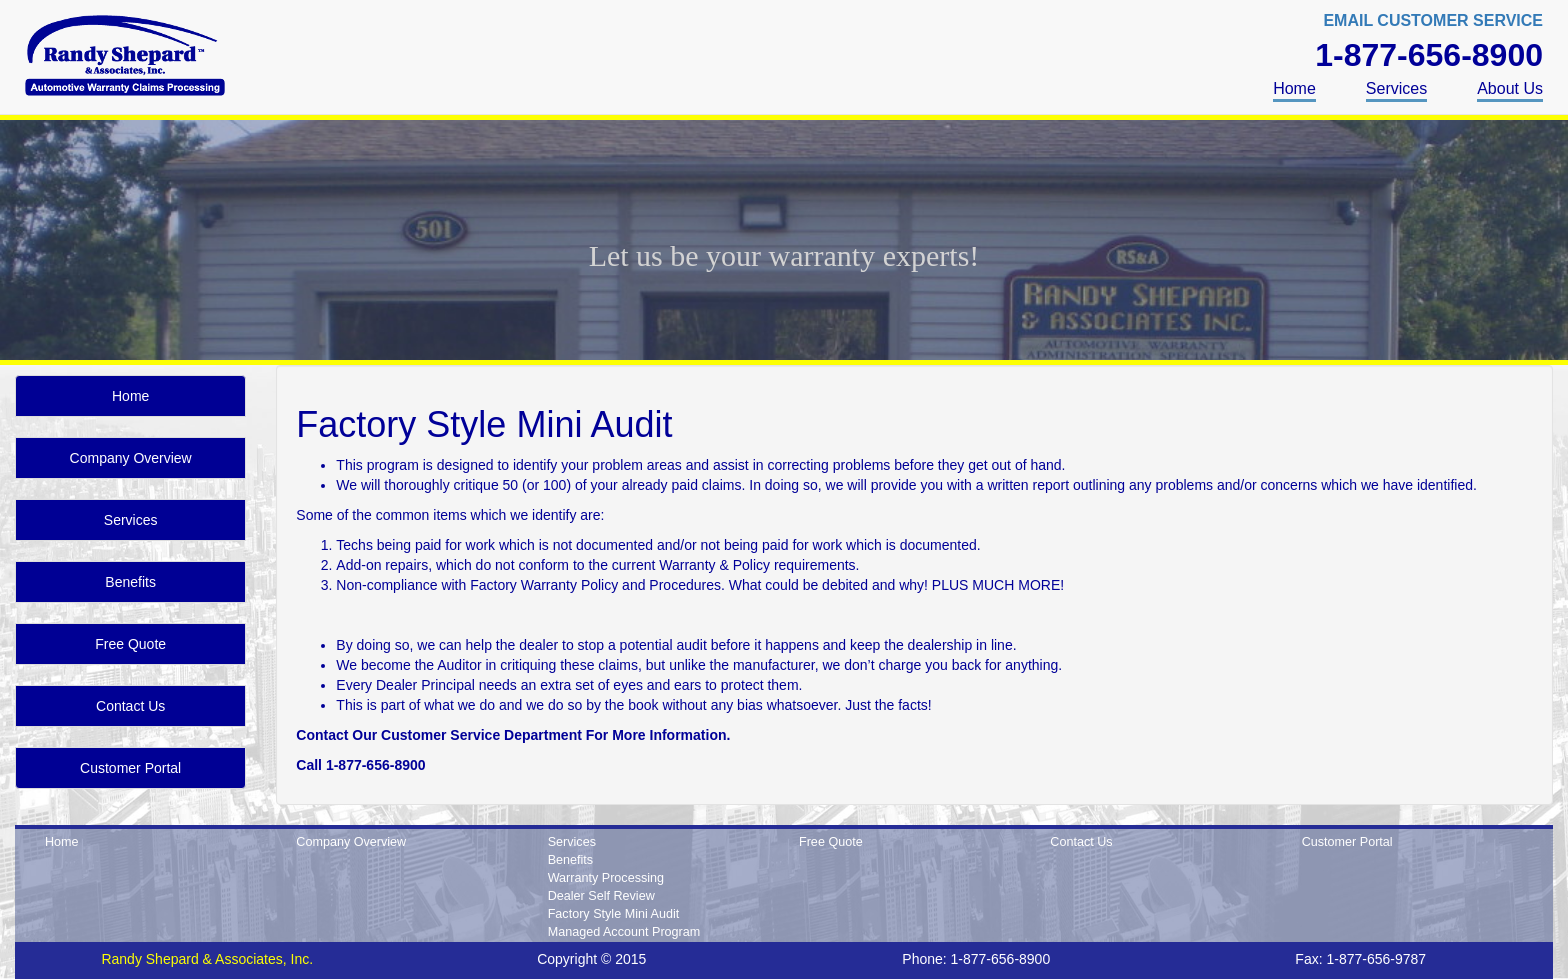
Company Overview (131, 458)
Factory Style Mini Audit (614, 914)
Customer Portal (130, 768)
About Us (1510, 88)
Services (1396, 88)
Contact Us (130, 706)
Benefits (130, 582)
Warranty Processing (606, 878)
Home (1294, 88)
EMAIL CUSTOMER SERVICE (1433, 20)
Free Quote (130, 644)
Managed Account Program (624, 932)
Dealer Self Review (601, 896)
